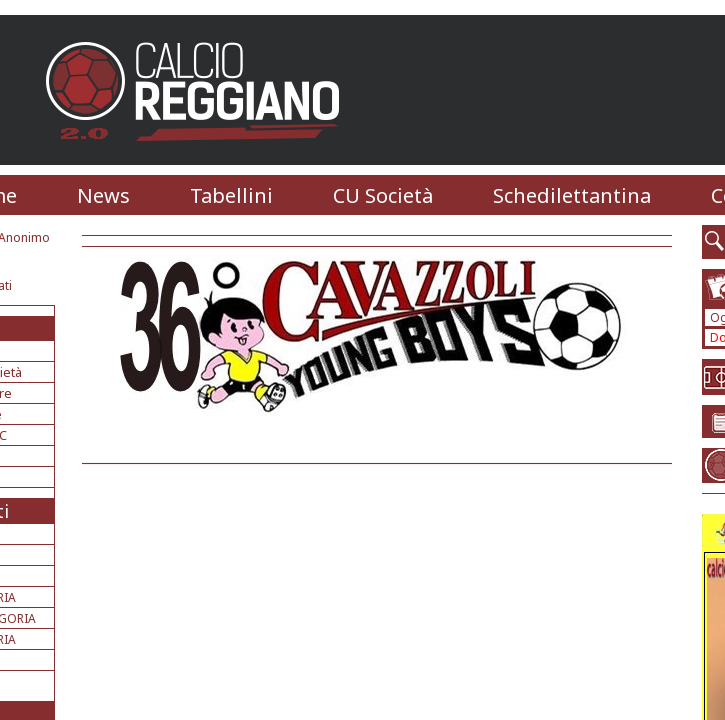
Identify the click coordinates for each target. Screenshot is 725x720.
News (103, 195)
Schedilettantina (572, 195)
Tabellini (231, 195)
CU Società (383, 195)
